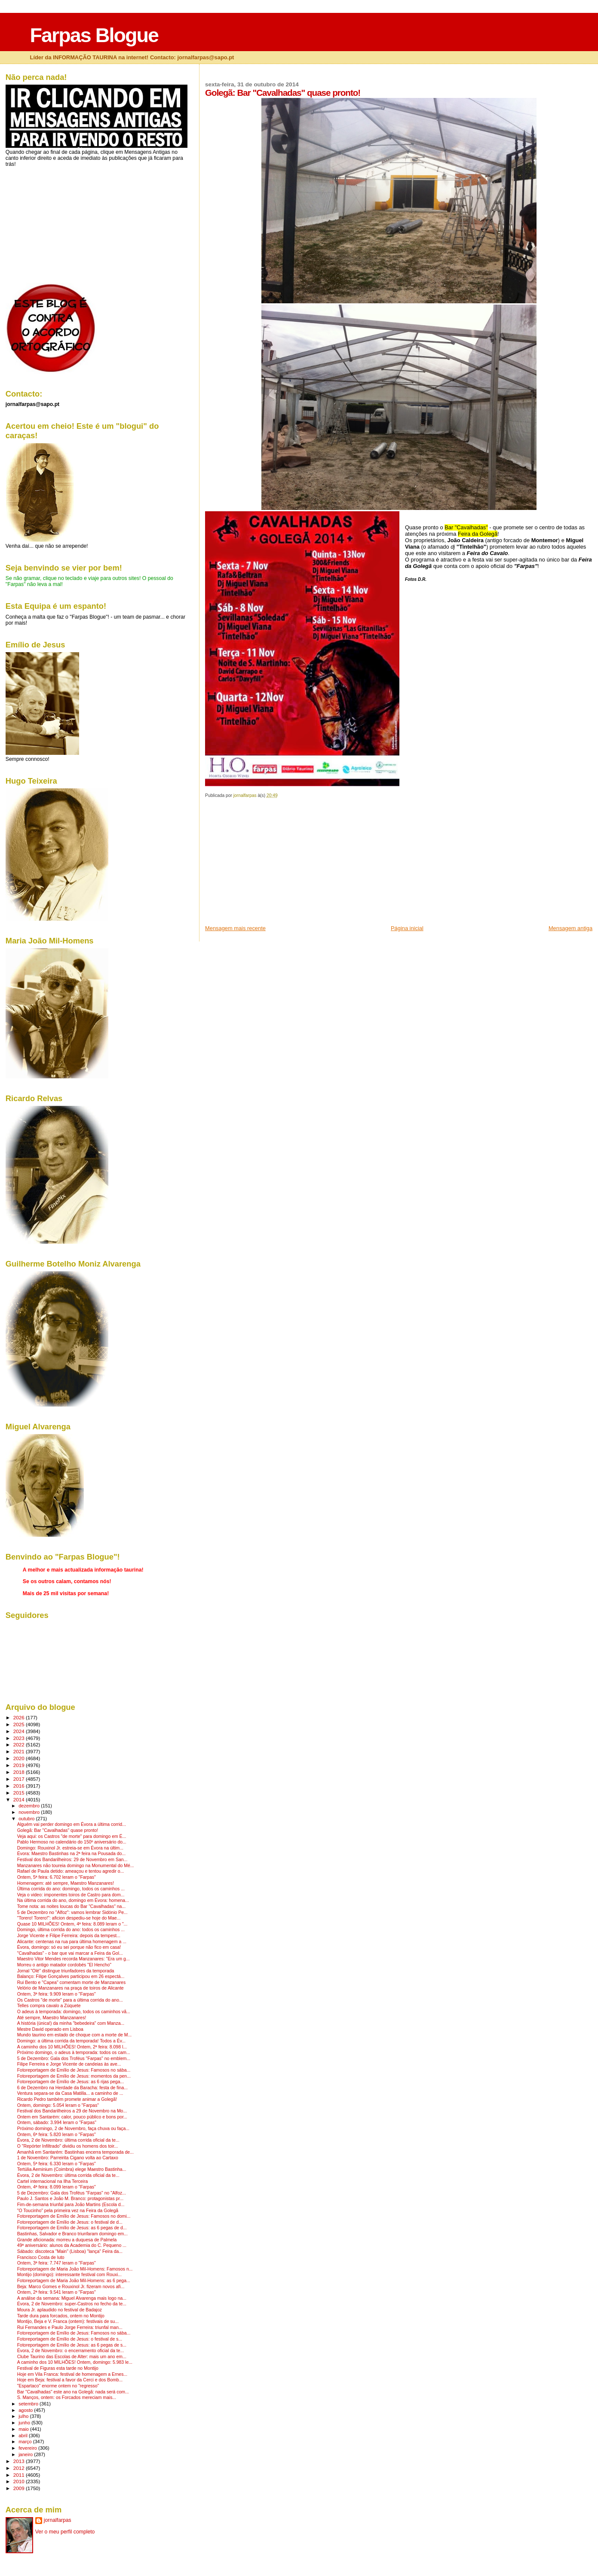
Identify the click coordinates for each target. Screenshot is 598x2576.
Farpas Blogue (94, 35)
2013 (19, 2461)
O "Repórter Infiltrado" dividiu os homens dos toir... (67, 2146)
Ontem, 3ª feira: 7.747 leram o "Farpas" (56, 2263)
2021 (19, 1751)
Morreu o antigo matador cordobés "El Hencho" (64, 1965)
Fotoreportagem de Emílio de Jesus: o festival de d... (70, 2222)
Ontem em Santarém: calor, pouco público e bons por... (72, 2117)
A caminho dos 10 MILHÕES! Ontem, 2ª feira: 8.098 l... (72, 2047)
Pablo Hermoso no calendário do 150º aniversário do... (71, 1842)
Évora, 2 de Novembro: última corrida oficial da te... (68, 2140)
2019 (19, 1765)
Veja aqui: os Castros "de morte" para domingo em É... (71, 1836)
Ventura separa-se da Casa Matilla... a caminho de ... (70, 2093)
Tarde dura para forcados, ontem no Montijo (60, 2316)
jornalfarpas (57, 2520)
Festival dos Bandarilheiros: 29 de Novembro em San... (72, 1859)
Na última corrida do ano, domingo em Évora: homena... (73, 1900)
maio (24, 2429)
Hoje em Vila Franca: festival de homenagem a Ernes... (72, 2374)
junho (24, 2422)
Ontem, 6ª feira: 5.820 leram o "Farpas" (56, 2134)
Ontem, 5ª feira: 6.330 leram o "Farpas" (56, 2163)
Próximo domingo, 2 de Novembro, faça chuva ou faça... (73, 2128)
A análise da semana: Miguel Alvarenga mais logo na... (71, 2298)
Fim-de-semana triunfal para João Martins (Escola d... (71, 2204)
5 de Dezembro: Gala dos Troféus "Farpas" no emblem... (73, 2058)
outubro (27, 1818)
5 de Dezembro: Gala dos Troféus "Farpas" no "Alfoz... (71, 2193)
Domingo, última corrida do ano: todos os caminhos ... (71, 1929)
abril (23, 2435)
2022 (19, 1744)
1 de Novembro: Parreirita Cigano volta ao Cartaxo (67, 2157)
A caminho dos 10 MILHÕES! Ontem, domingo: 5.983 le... (74, 2362)
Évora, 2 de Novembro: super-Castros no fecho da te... (71, 2303)
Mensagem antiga (570, 928)
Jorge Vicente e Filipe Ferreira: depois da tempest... (68, 1935)
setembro (29, 2403)
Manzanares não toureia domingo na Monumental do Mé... (75, 1865)
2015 (19, 1792)
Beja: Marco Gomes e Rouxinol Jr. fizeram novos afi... (71, 2286)
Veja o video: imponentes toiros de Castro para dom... (71, 1894)
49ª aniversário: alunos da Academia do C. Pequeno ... (71, 2245)
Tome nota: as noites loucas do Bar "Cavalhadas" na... (71, 1906)
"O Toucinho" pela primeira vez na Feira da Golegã (67, 2210)
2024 (19, 1731)
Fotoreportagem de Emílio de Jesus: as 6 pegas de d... (72, 2227)
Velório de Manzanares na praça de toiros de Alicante (70, 1988)
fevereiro (28, 2448)
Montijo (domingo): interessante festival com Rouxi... (69, 2274)
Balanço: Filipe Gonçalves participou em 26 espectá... (71, 1976)
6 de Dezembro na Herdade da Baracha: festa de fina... (72, 2087)
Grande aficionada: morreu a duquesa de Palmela (67, 2239)
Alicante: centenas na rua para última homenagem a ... (71, 1941)
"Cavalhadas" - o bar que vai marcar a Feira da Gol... (70, 1953)
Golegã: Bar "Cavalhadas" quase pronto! (57, 1830)
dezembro (29, 1805)
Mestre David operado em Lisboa (50, 2029)
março (25, 2441)
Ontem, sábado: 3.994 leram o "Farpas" (56, 2122)
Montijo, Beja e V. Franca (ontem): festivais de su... (68, 2321)
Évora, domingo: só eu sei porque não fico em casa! (69, 1947)
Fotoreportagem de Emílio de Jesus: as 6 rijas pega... (70, 2081)
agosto (26, 2410)
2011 (19, 2475)
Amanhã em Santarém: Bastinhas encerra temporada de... (75, 2152)
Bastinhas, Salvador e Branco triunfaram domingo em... (72, 2233)
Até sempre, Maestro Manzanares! (51, 2017)
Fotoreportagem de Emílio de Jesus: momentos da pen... (74, 2076)
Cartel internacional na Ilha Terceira (52, 2181)
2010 (19, 2481)
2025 (19, 1724)
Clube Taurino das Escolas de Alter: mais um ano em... (71, 2356)
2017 (19, 1779)
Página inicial (407, 928)
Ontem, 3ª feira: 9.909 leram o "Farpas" (56, 1994)
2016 (19, 1786)
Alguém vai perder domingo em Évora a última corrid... (71, 1824)
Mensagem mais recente (235, 928)
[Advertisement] (269, 864)
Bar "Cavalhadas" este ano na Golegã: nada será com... (73, 2392)
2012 (19, 2468)
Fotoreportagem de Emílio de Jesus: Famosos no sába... (74, 2070)
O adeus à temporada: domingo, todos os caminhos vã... (73, 2011)
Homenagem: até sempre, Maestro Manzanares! (65, 1883)
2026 (19, 1717)
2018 (19, 1772)
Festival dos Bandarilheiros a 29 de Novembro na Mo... (72, 2111)
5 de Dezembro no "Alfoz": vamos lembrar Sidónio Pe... (72, 1912)
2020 (19, 1758)
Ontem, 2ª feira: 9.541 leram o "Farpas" (56, 2292)
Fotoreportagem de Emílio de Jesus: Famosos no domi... (74, 2216)
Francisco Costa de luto (40, 2257)
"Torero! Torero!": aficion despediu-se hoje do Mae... (69, 1918)
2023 (19, 1738)
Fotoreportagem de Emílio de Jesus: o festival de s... (69, 2339)
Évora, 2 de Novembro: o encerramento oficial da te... (70, 2350)
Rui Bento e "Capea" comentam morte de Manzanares (71, 1982)
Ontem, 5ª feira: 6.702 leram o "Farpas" (56, 1877)
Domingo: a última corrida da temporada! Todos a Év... (71, 2041)
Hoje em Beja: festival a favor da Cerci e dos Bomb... (70, 2380)
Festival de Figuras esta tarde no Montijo (57, 2368)
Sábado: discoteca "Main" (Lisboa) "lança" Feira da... (70, 2251)
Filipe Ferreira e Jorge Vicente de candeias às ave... (69, 2064)
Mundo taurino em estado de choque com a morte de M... (74, 2035)
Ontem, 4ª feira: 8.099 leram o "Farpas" (56, 2187)
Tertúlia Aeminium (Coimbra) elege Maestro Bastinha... (71, 2169)
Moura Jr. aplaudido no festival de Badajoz (59, 2309)
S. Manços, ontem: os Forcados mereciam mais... (66, 2397)
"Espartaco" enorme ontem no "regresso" (58, 2386)
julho (24, 2416)
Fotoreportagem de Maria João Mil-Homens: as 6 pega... (73, 2280)
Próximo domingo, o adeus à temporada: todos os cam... (73, 2052)
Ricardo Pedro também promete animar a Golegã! (67, 2099)
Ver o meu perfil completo (65, 2532)
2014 (19, 1799)
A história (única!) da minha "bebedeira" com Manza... (71, 2023)
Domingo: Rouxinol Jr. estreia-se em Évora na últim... (70, 1848)
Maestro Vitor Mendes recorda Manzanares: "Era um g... (73, 1958)
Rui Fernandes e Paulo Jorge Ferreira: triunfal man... (70, 2327)
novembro (29, 1812)
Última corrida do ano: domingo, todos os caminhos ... (71, 1888)
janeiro (26, 2454)
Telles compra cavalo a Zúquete (49, 2005)
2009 (19, 2488)
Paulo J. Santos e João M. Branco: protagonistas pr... (70, 2198)
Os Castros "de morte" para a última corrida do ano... (70, 2000)
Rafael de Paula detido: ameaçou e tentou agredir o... (70, 1871)
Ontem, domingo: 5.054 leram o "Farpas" (58, 2105)
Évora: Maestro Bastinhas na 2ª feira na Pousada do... (71, 1853)
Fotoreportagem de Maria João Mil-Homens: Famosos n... (75, 2269)
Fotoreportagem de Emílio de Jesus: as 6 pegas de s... (71, 2345)
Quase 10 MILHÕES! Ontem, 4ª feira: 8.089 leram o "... (72, 1924)
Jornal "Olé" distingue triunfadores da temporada (65, 1971)
